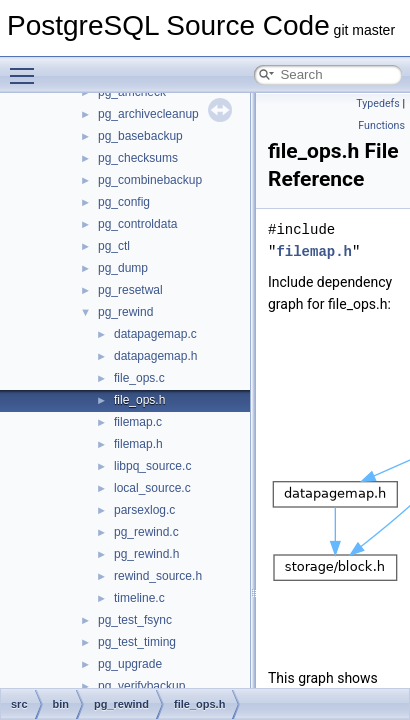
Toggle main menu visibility (27, 67)
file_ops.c (139, 378)
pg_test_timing (137, 642)
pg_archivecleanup (148, 114)
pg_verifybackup (141, 686)
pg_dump (123, 268)
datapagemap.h (155, 356)
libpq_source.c (152, 466)
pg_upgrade (130, 664)
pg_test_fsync (135, 620)
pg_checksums (138, 158)
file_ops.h (139, 400)
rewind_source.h (158, 576)
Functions (381, 125)
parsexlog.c (144, 510)
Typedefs (378, 103)
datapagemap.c (155, 334)
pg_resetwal (130, 290)
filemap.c (138, 422)
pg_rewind (125, 312)
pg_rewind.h (146, 554)
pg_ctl (114, 246)
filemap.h (138, 444)
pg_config (124, 202)
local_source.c (152, 488)
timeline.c (139, 598)
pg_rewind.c (146, 532)
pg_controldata (137, 224)
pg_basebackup (140, 136)
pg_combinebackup (150, 180)
